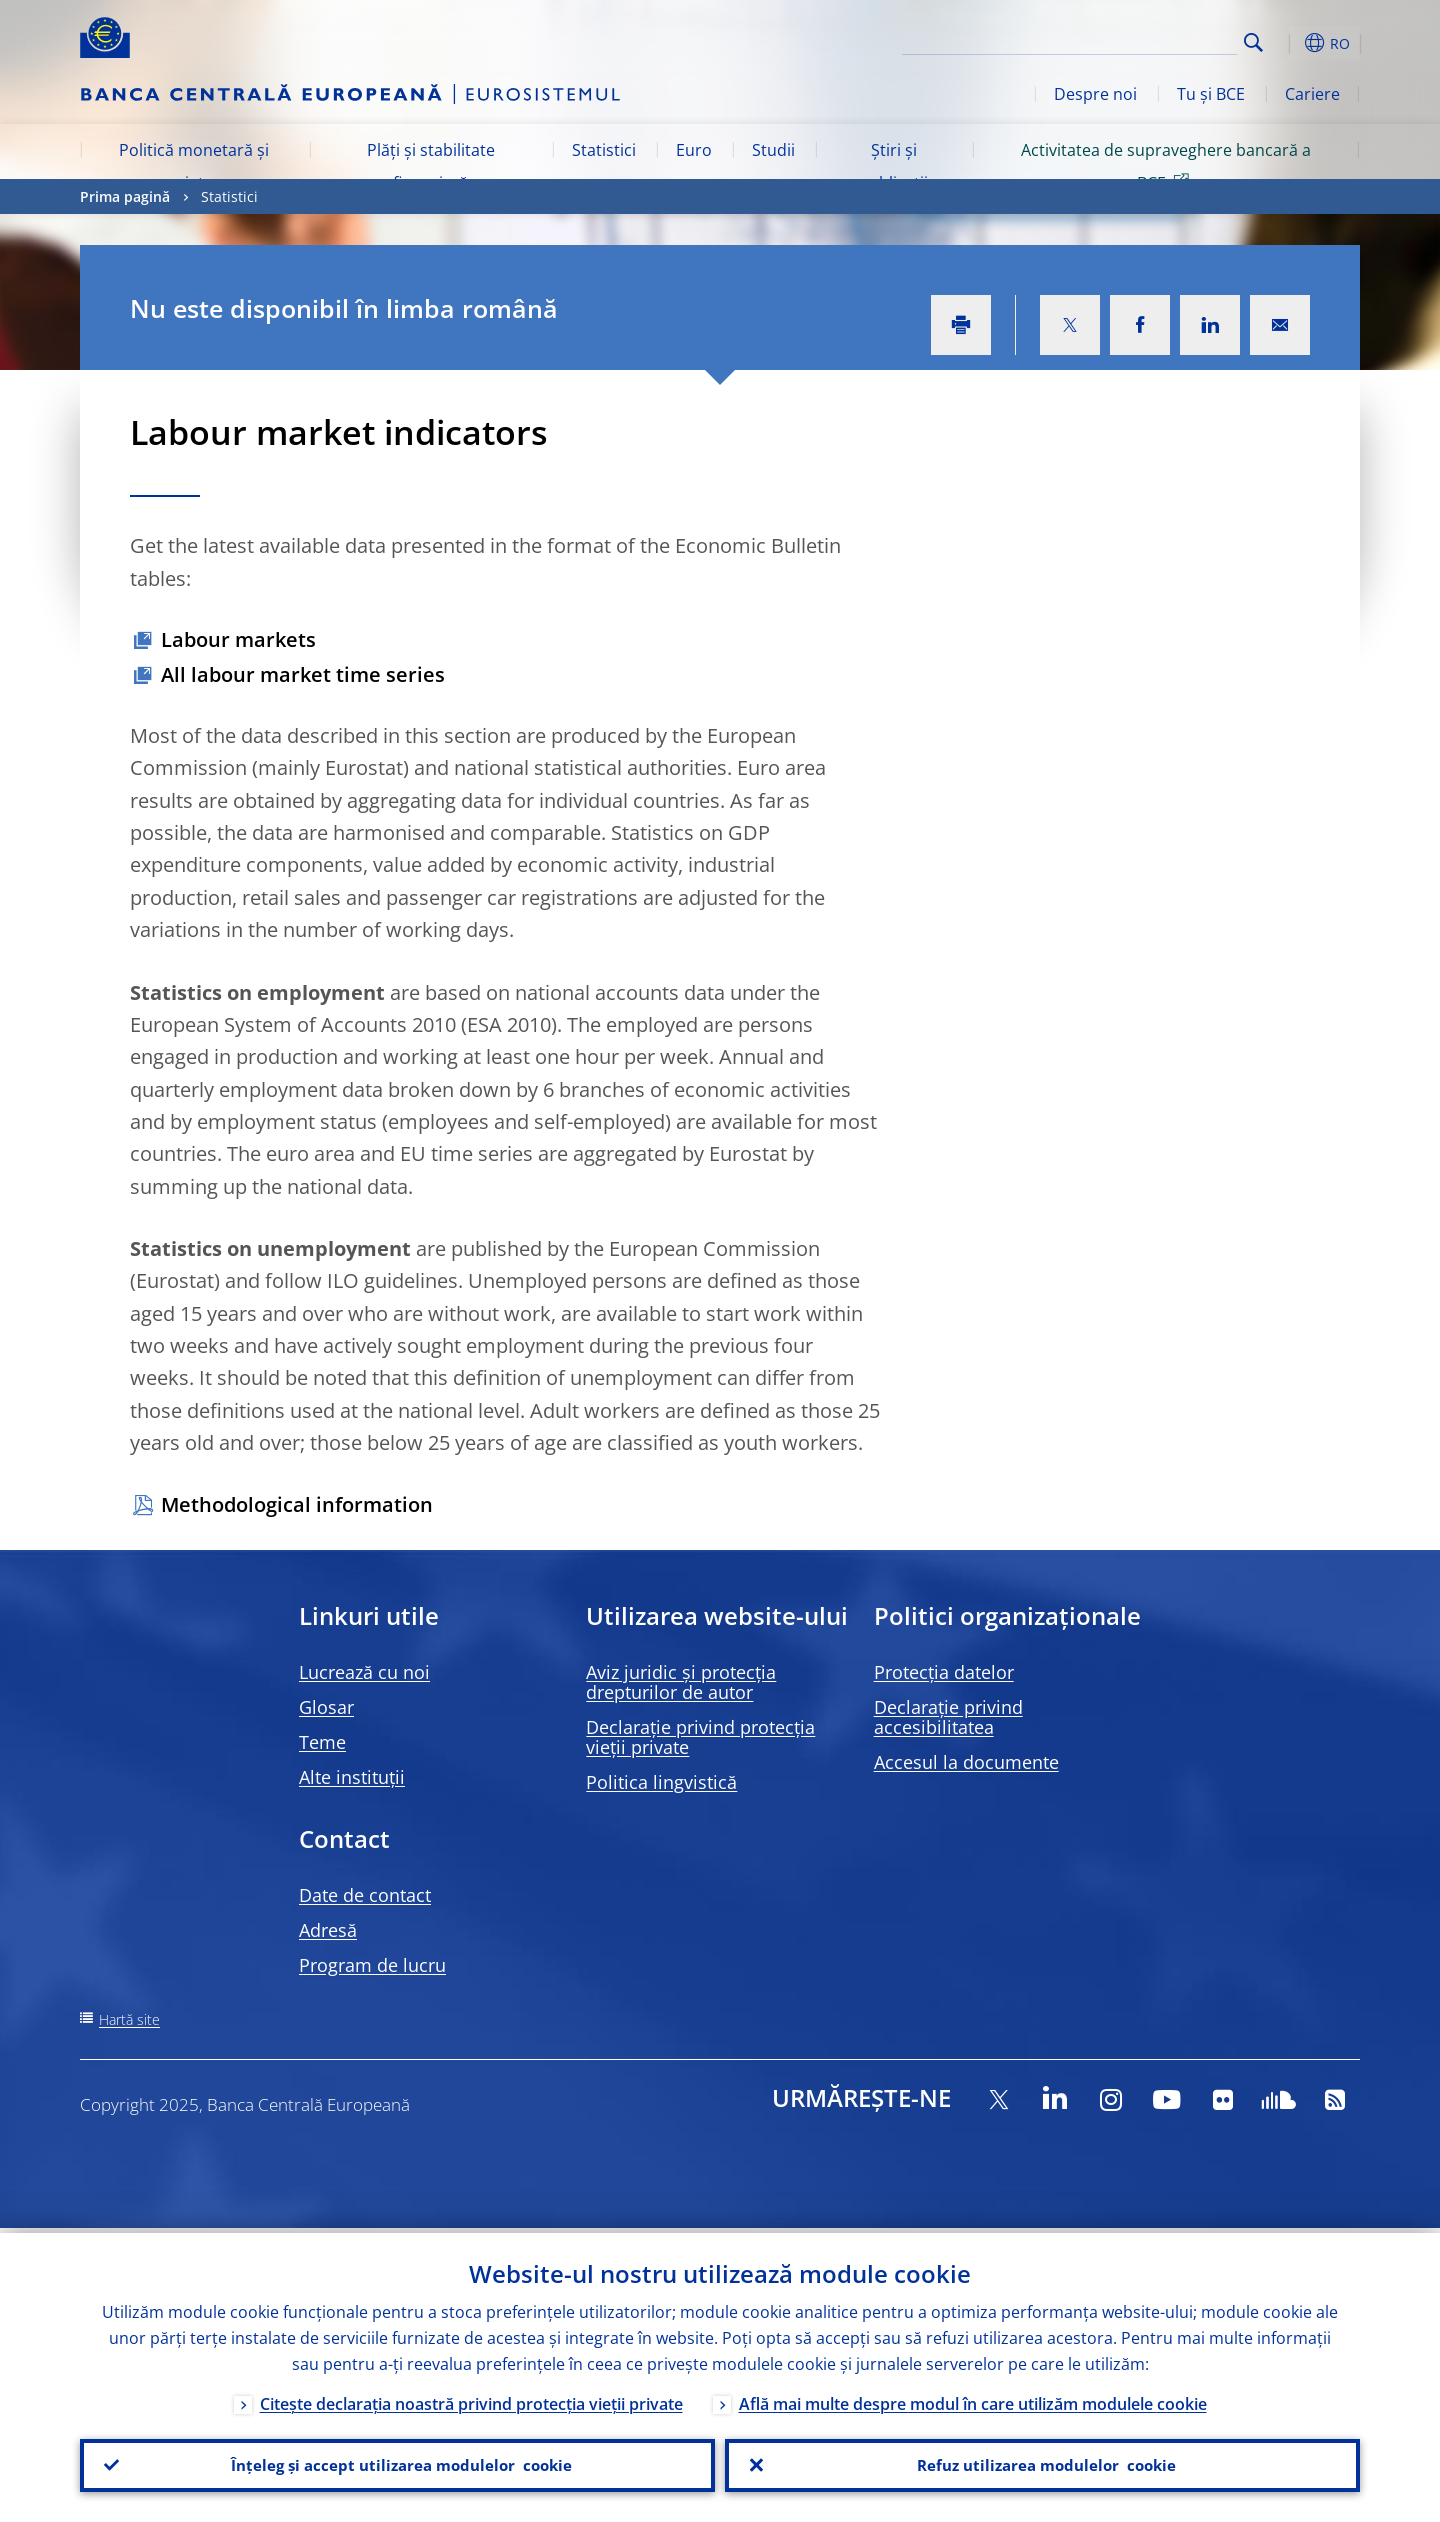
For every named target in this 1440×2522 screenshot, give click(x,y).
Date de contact (365, 1895)
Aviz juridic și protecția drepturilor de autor (681, 1682)
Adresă (328, 1930)
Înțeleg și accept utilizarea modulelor (398, 2463)
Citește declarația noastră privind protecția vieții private (471, 2399)
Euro (694, 150)
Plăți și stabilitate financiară (431, 166)
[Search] (1137, 40)
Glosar (326, 1707)
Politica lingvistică (661, 1782)
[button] (1290, 43)
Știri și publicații (893, 166)
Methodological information (297, 1504)
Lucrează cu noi (364, 1672)
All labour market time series (303, 674)
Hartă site (129, 2019)
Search (1253, 42)
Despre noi (1095, 94)
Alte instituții (352, 1777)
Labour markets (238, 639)
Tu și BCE (1211, 94)
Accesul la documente (966, 1762)
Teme (322, 1742)
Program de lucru (372, 1965)
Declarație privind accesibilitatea (948, 1717)
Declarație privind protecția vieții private (700, 1737)
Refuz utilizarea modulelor (1042, 2463)
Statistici (604, 150)
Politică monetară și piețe (194, 166)
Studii (773, 150)
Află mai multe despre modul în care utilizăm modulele (973, 2399)
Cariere (1312, 94)
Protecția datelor (944, 1672)
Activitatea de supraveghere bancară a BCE (1166, 166)
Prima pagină (125, 196)
